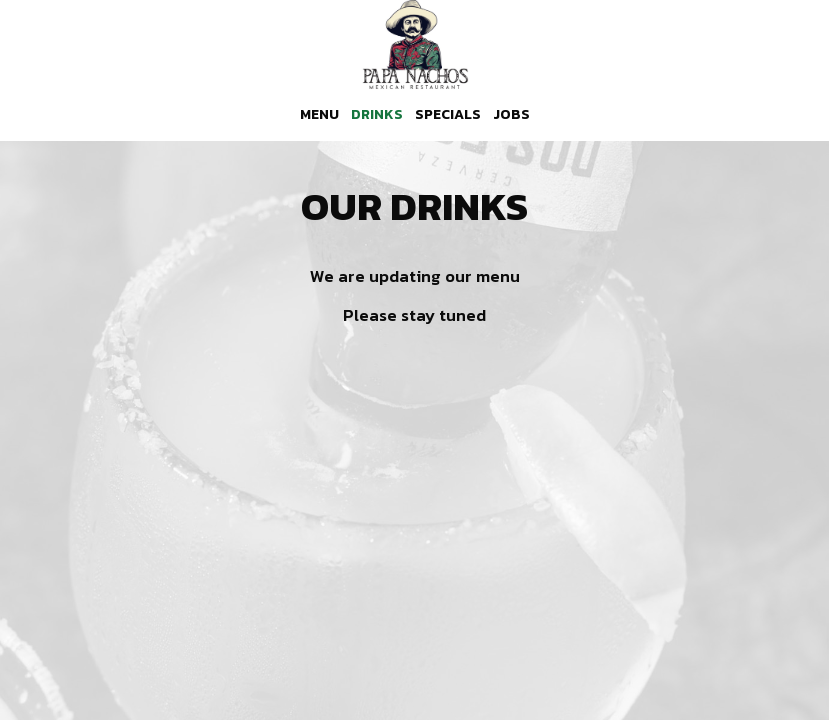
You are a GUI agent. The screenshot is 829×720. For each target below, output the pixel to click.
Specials (448, 115)
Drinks (377, 115)
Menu (319, 115)
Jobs (511, 115)
